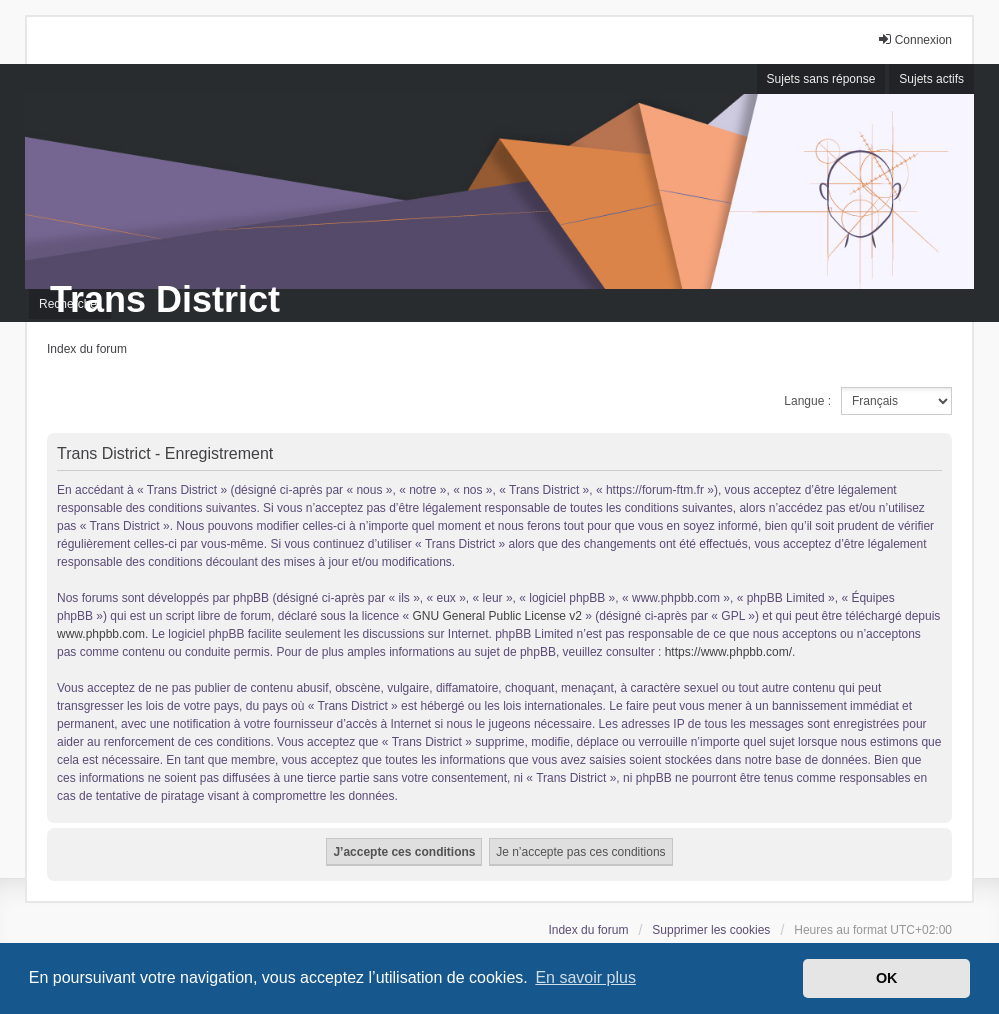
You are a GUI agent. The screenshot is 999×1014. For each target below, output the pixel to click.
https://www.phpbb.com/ (728, 652)
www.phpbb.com (101, 634)
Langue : (807, 401)
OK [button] (887, 978)
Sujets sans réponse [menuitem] (821, 79)
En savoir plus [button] (585, 977)
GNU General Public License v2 (497, 616)
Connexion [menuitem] (914, 39)
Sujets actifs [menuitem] (931, 79)
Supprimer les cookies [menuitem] (711, 930)
